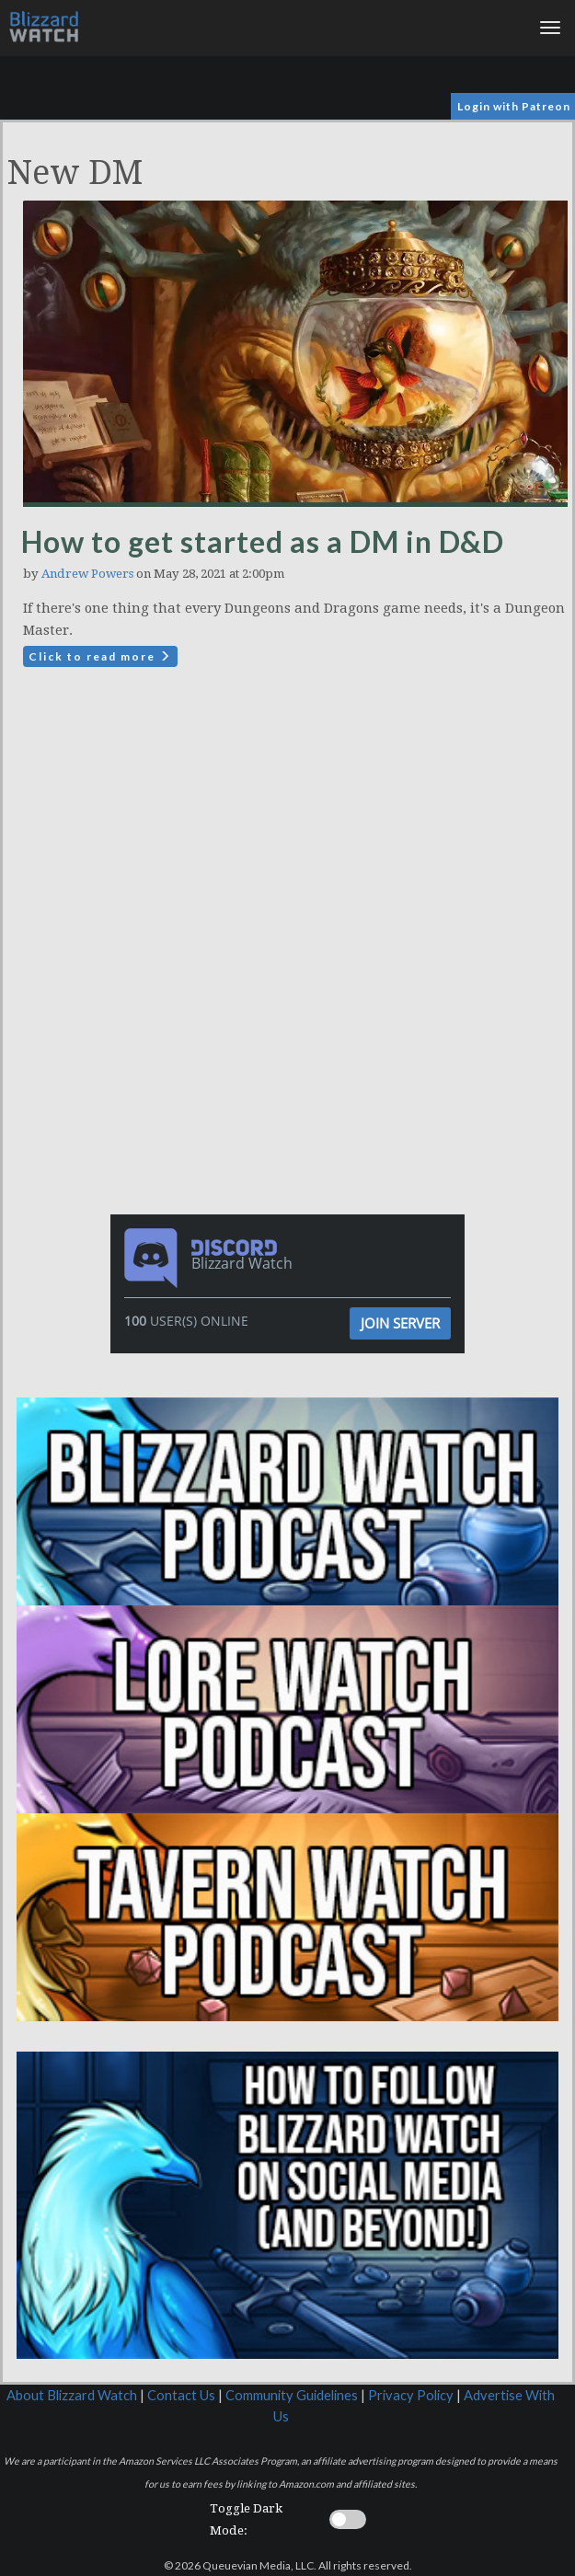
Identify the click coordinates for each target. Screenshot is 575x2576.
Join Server (400, 1323)
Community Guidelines (291, 2395)
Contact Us (181, 2395)
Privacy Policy (411, 2395)
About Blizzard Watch (71, 2395)
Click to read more (100, 656)
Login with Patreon (513, 106)
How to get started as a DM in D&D (262, 541)
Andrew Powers (87, 574)
